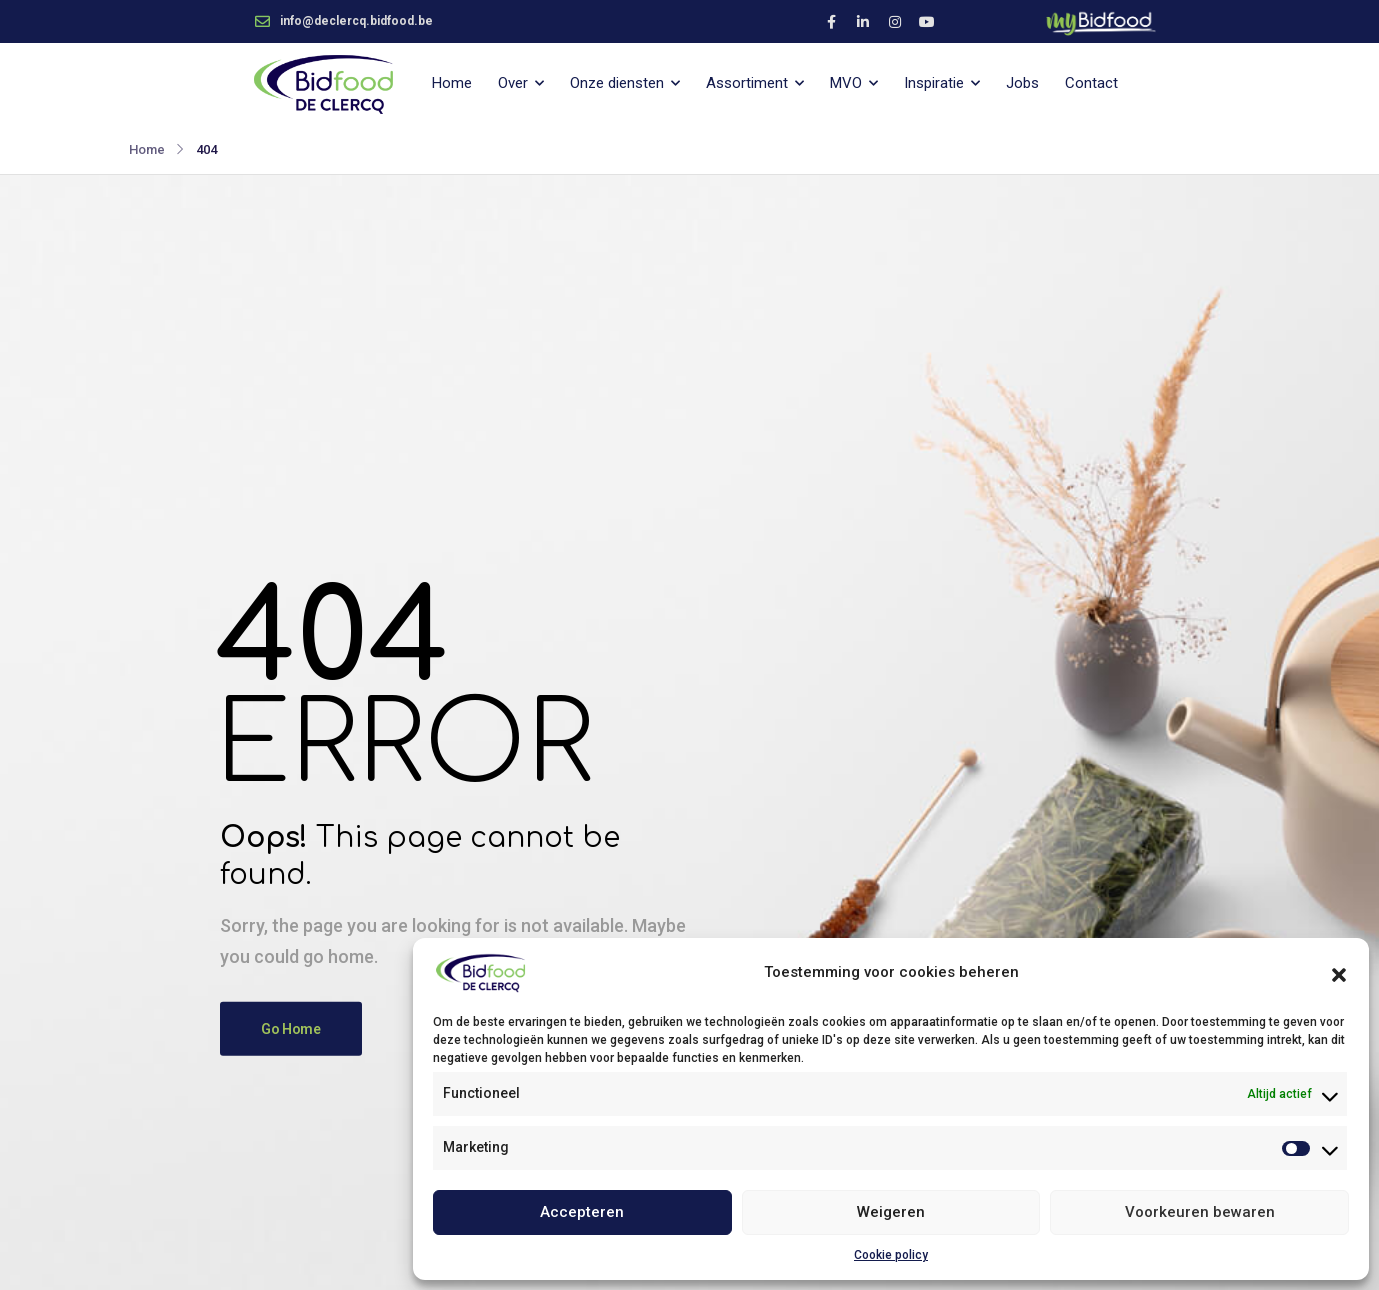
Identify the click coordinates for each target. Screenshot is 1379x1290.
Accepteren (582, 1212)
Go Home (291, 1029)
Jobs (1022, 83)
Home (452, 83)
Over (513, 83)
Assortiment (747, 83)
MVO (846, 83)
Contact (1091, 83)
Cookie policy (891, 1255)
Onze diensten (617, 83)
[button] (1339, 973)
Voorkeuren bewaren (1200, 1212)
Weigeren (891, 1212)
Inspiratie (934, 83)
